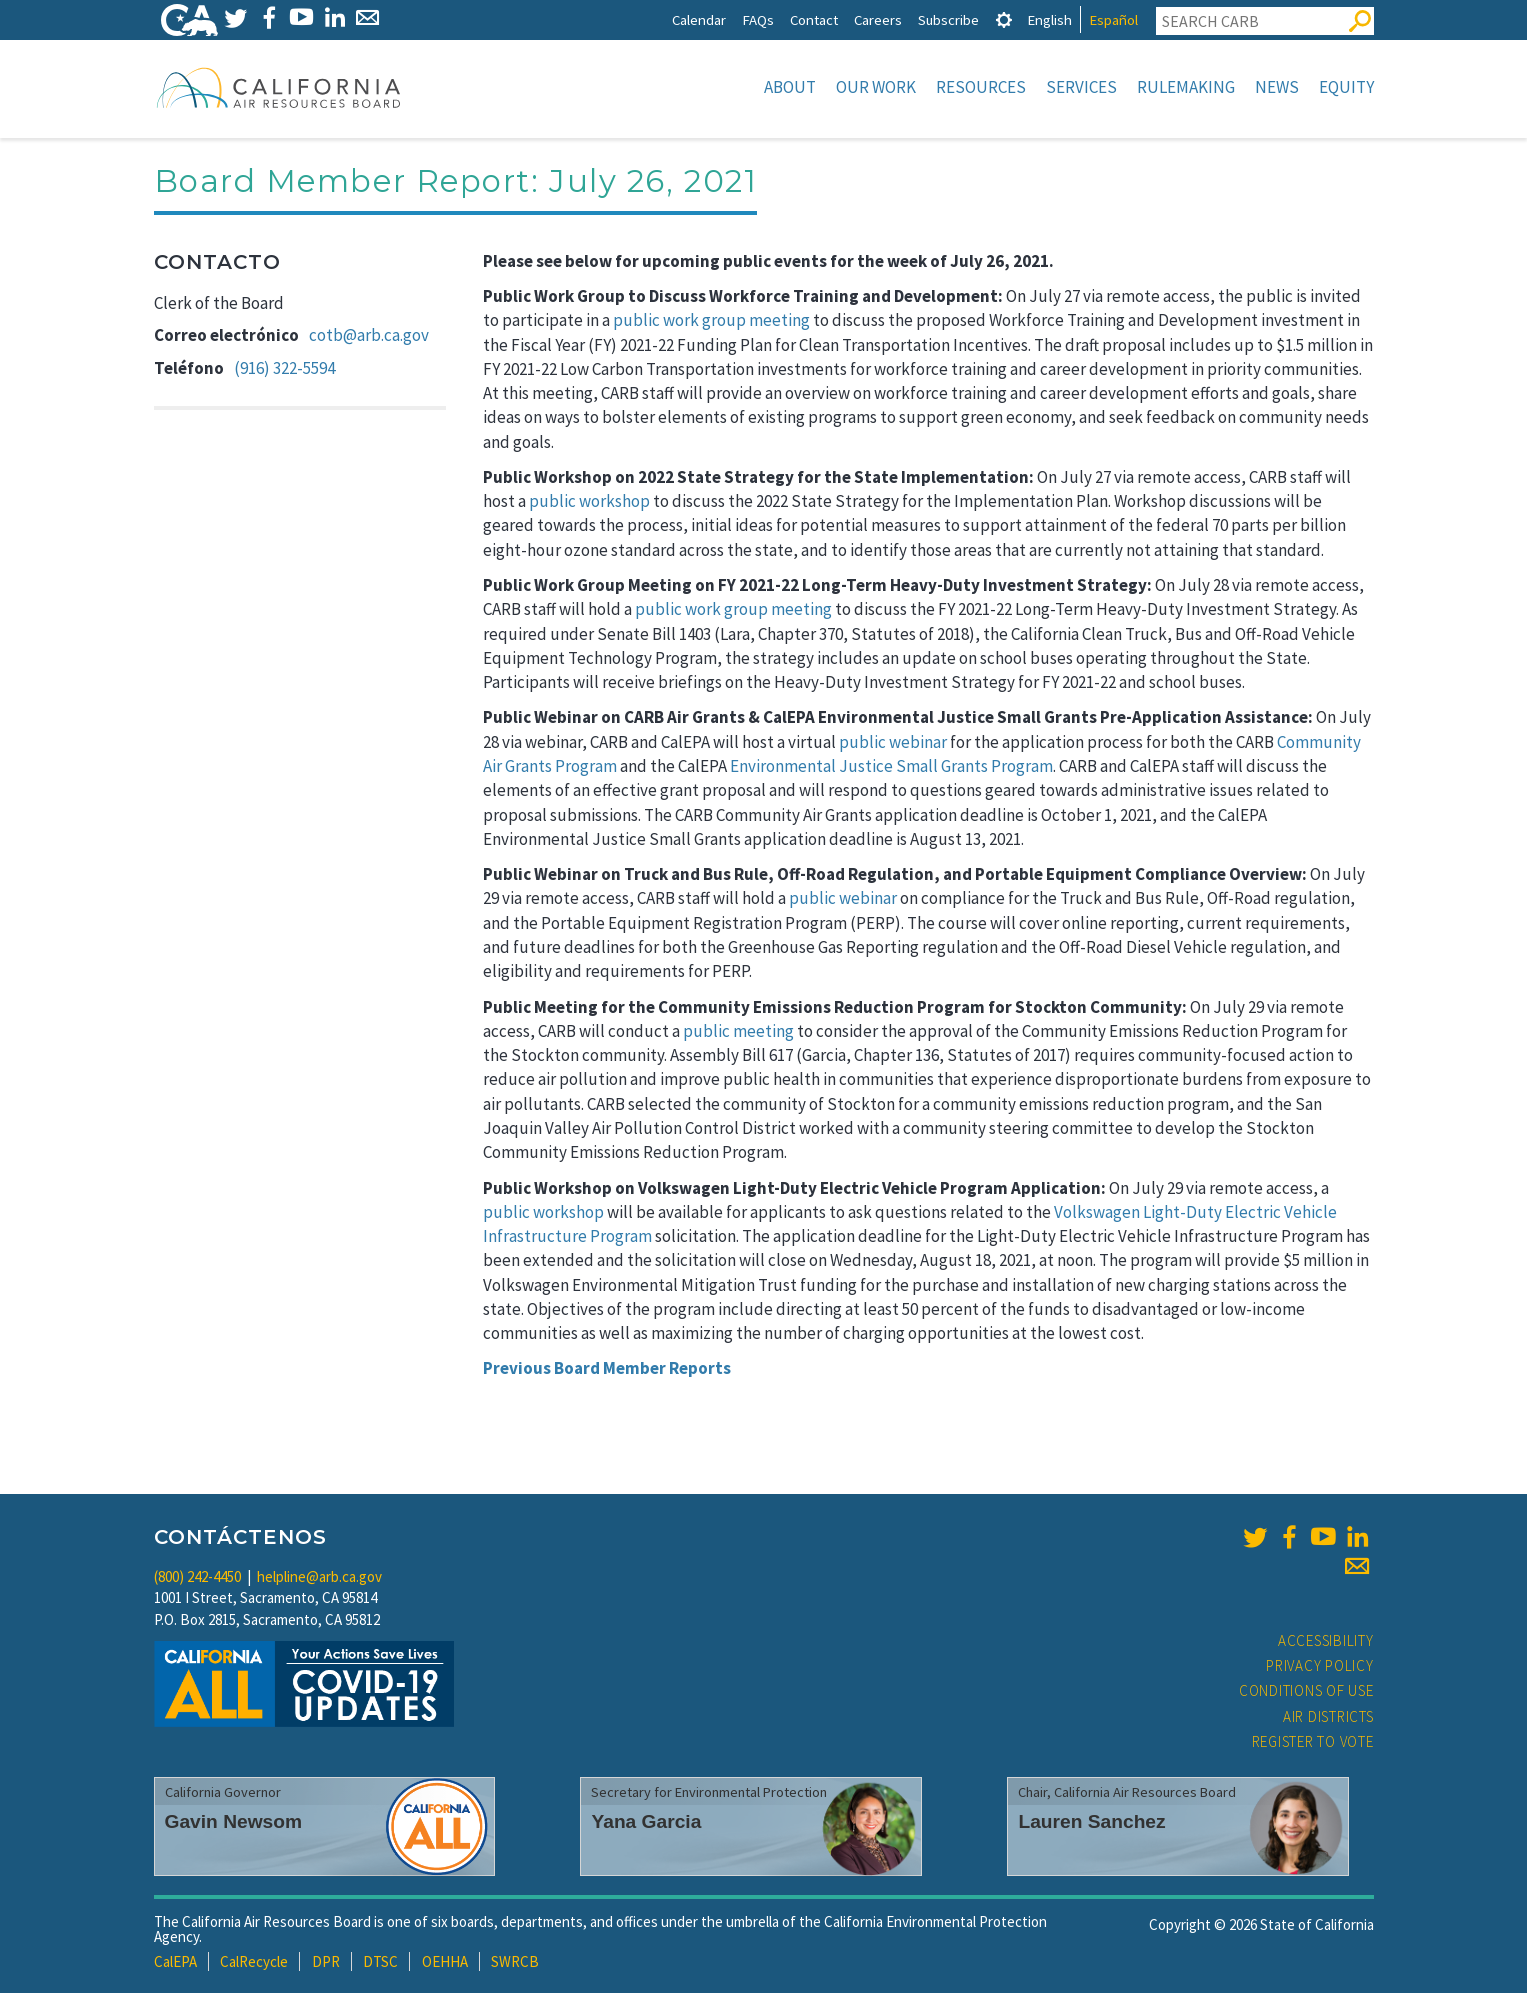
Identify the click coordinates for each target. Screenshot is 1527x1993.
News (1277, 87)
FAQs (758, 19)
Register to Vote (1313, 1741)
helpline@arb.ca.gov (319, 1576)
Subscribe (948, 19)
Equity (1346, 87)
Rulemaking (1186, 87)
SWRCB (515, 1961)
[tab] (1004, 19)
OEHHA (445, 1961)
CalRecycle (254, 1961)
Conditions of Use (1306, 1690)
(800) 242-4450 (197, 1576)
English (1049, 19)
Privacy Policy (1320, 1665)
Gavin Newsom (234, 1821)
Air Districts (1328, 1716)
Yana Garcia (646, 1821)
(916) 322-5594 (284, 368)
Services (1081, 87)
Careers (878, 19)
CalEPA (175, 1961)
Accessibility (1326, 1640)
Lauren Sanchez (1091, 1821)
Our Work (876, 87)
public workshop (589, 501)
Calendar (699, 19)
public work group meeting (711, 320)
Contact (814, 19)
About (790, 87)
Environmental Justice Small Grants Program (891, 766)
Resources (981, 87)
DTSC (380, 1961)
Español (1113, 19)
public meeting (738, 1031)
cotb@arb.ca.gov (369, 335)
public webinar (893, 742)
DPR (326, 1961)
